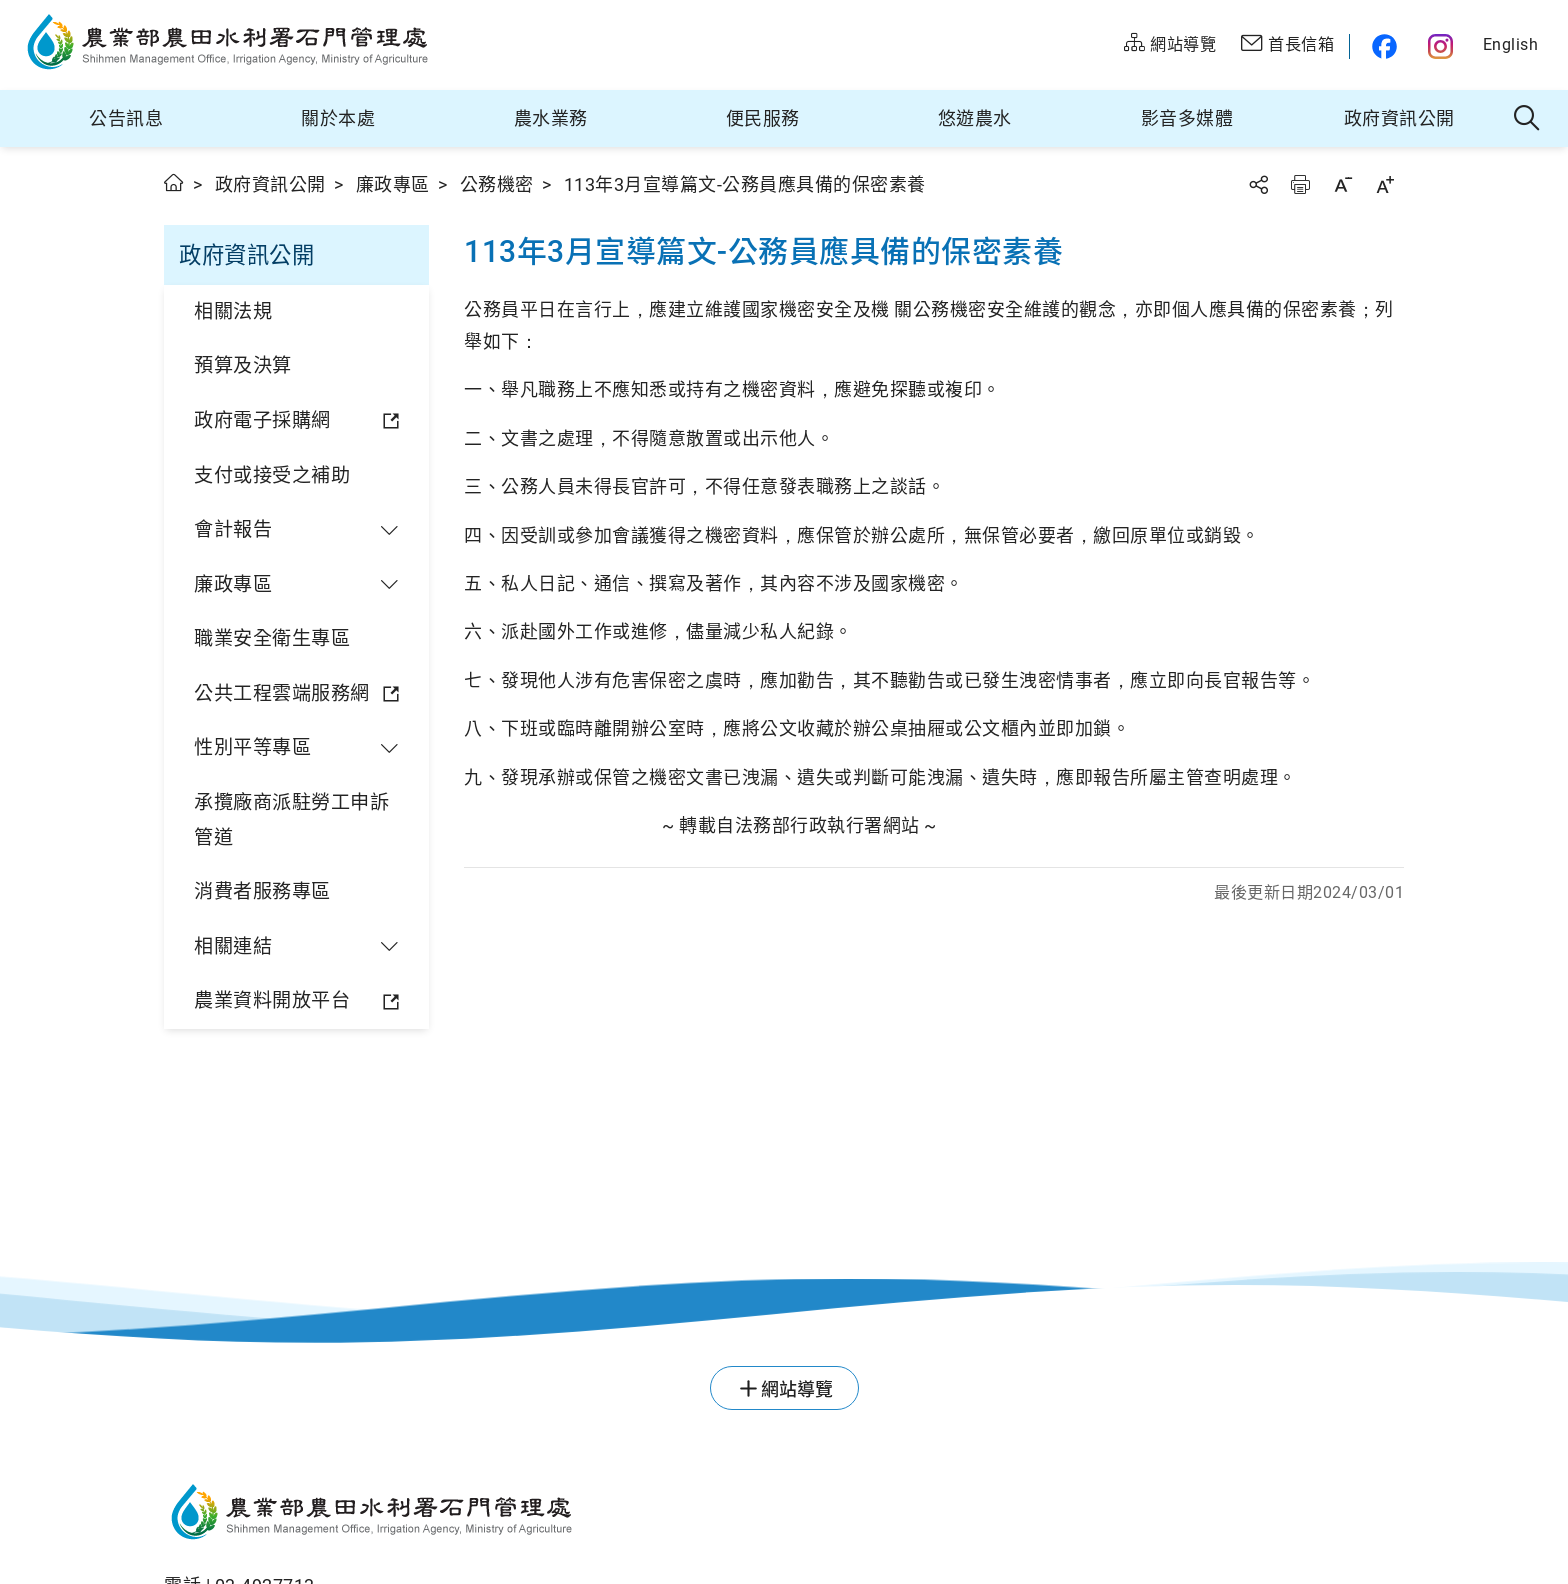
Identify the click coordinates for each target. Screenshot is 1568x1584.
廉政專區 (393, 184)
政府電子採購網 (262, 420)
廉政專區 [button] (233, 584)
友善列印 (1300, 184)
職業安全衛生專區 (272, 638)
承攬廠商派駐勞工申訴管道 (291, 820)
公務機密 (497, 184)
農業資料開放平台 (272, 1000)
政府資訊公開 (1399, 118)
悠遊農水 (975, 118)
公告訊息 (126, 118)
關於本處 (338, 118)
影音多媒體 (1187, 118)
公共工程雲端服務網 (282, 693)
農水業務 (551, 118)
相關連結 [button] (233, 946)
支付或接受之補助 (272, 475)
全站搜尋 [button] (1527, 119)
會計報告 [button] (233, 529)
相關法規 (233, 311)
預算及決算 (243, 365)
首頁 (174, 182)
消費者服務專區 (262, 891)
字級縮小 (1343, 184)
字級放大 (1385, 184)
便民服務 (763, 118)
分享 (1258, 184)
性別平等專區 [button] (252, 747)
